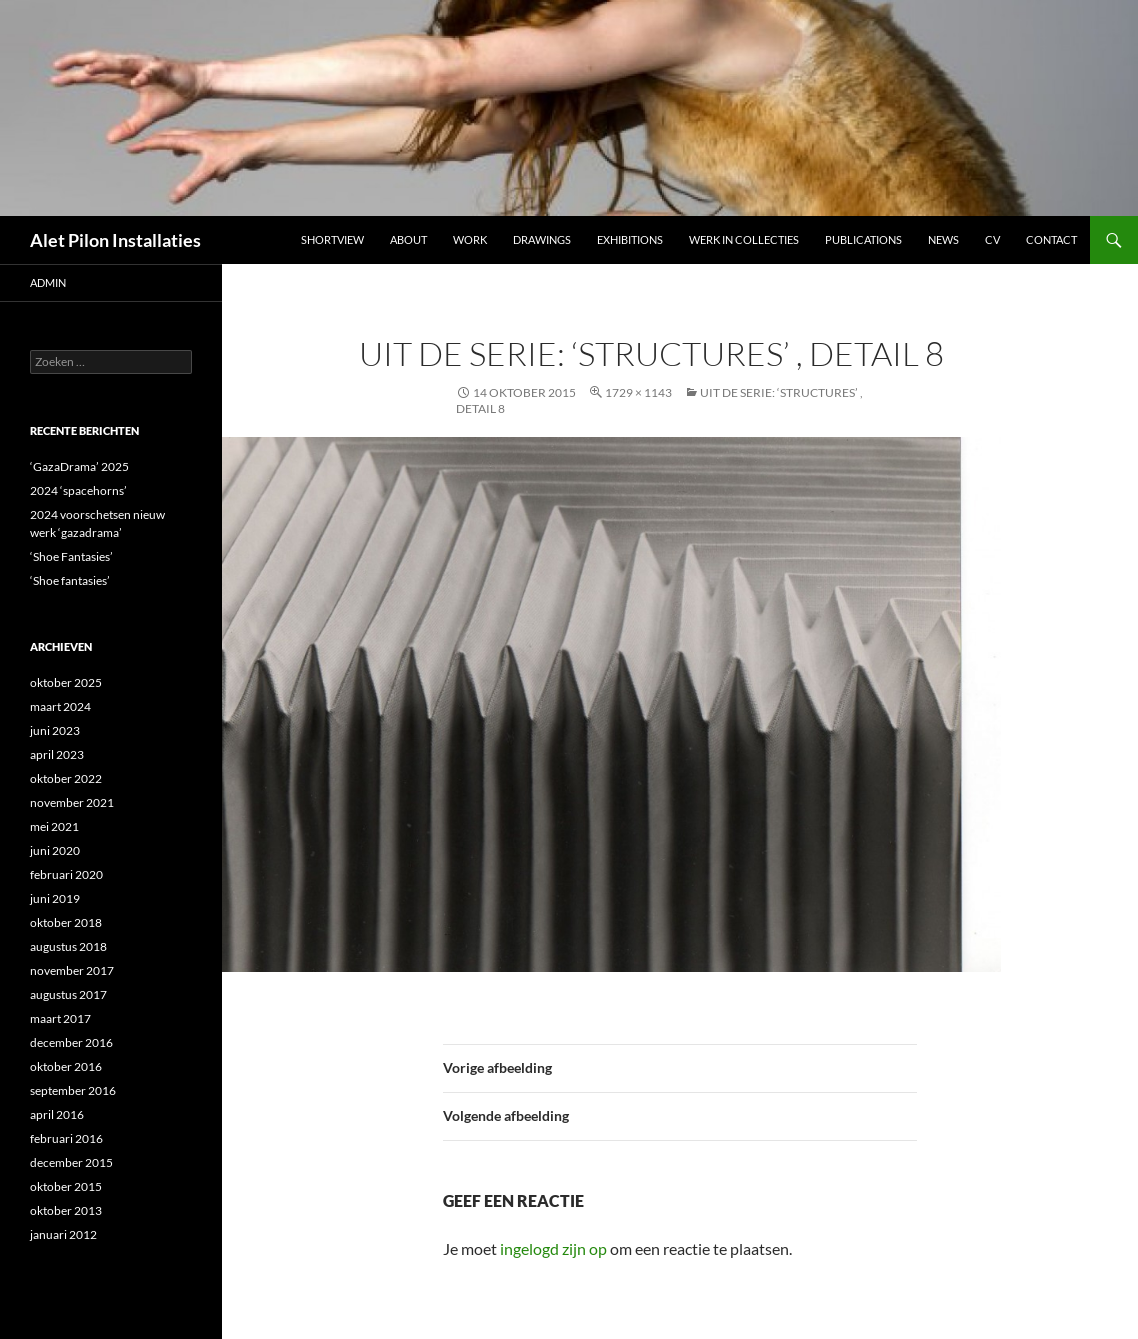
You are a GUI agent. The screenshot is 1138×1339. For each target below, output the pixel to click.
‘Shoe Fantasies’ (71, 556)
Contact (1051, 239)
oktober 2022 (66, 778)
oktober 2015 (66, 1186)
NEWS (943, 239)
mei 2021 (54, 826)
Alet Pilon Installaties (115, 240)
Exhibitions (630, 239)
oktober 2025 (66, 682)
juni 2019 (55, 898)
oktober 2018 (66, 922)
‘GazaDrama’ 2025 (79, 466)
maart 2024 (60, 706)
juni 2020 (55, 850)
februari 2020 (66, 874)
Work (470, 239)
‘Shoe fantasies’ (70, 580)
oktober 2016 (66, 1066)
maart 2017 (60, 1018)
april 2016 (57, 1114)
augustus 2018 (68, 946)
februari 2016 (66, 1138)
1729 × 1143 (638, 392)
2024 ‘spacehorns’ (78, 490)
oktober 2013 (66, 1210)
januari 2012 (63, 1234)
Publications (863, 239)
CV (992, 239)
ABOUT (408, 239)
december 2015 (71, 1162)
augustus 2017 (68, 994)
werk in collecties (744, 239)
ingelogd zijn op (553, 1248)
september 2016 (73, 1090)
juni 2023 (55, 730)
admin (48, 282)
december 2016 (71, 1042)
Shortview (332, 239)
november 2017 (72, 970)
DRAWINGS (542, 239)
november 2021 (72, 802)
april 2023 (57, 754)
